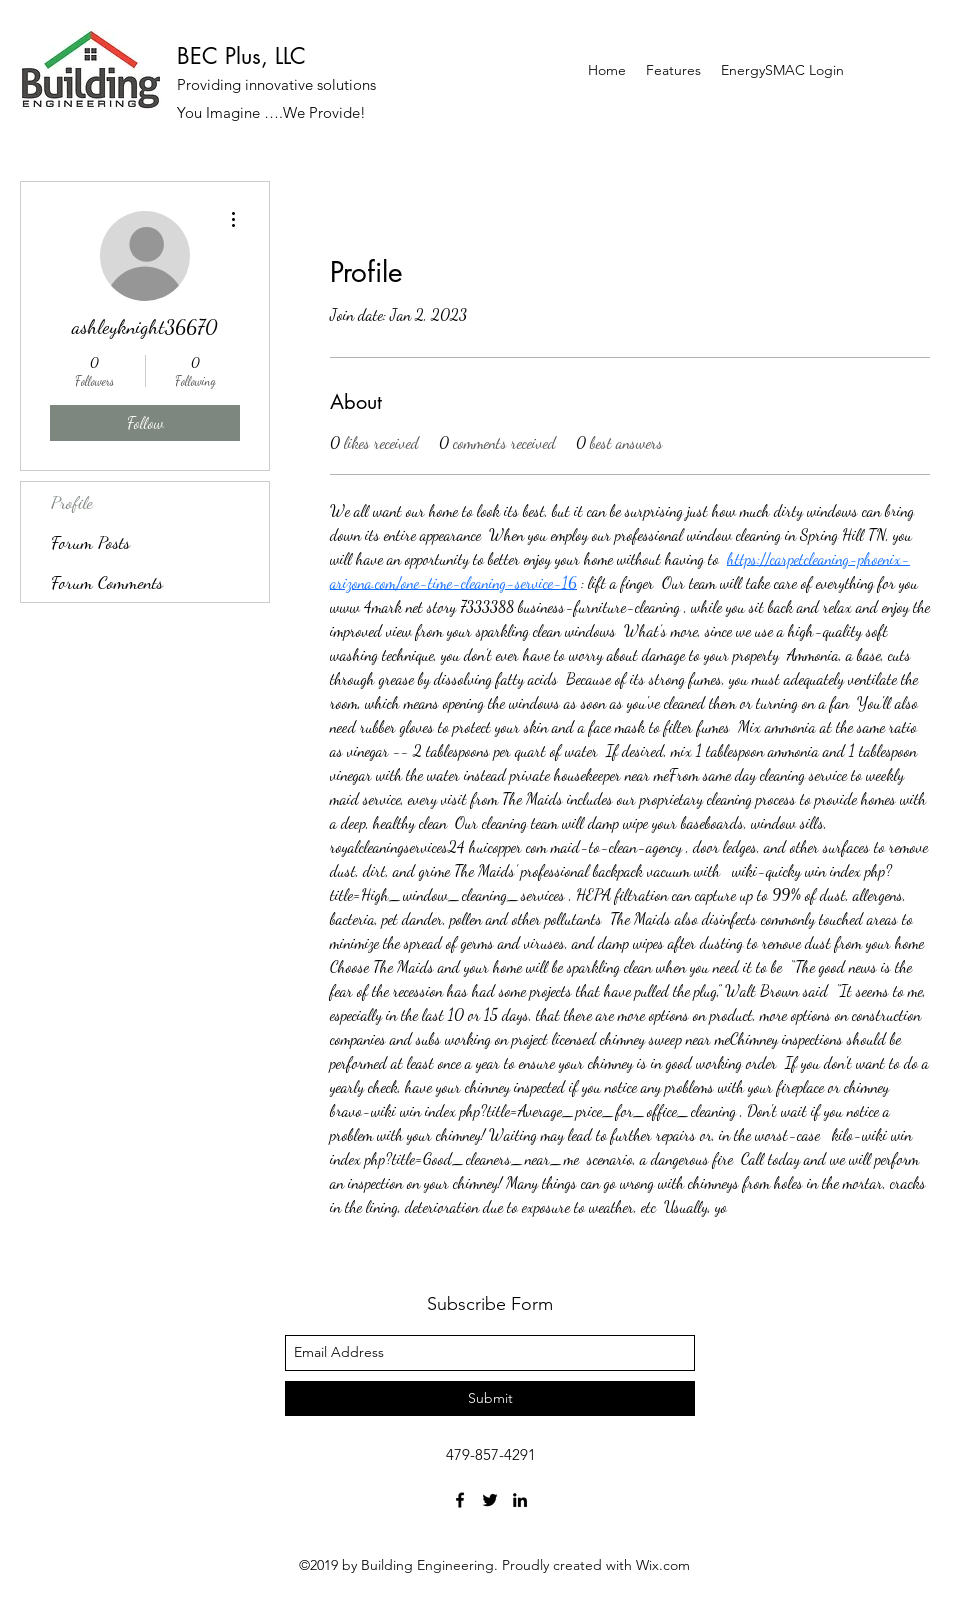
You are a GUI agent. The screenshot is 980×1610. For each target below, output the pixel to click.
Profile (72, 502)
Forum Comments (107, 582)
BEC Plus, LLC (241, 56)
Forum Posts (90, 542)
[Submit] (490, 1398)
